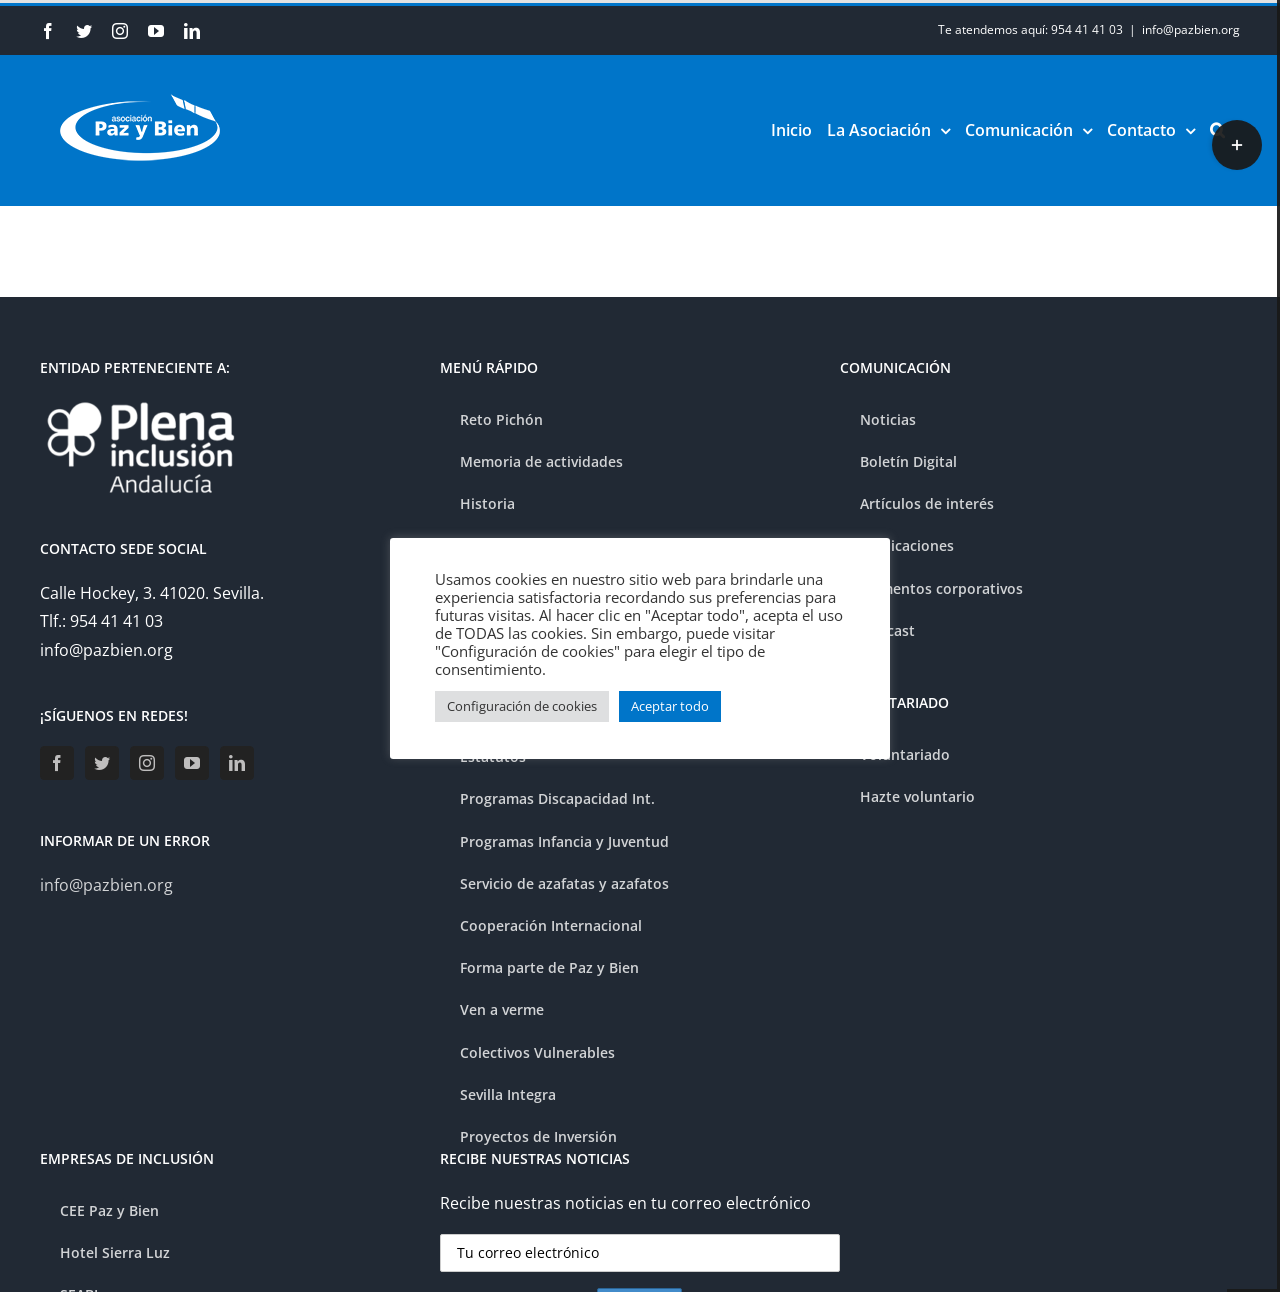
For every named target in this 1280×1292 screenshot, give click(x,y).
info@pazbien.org (1191, 29)
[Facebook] (57, 763)
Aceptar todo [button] (670, 706)
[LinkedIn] (237, 763)
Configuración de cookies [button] (522, 706)
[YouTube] (192, 763)
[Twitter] (102, 763)
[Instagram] (147, 763)
